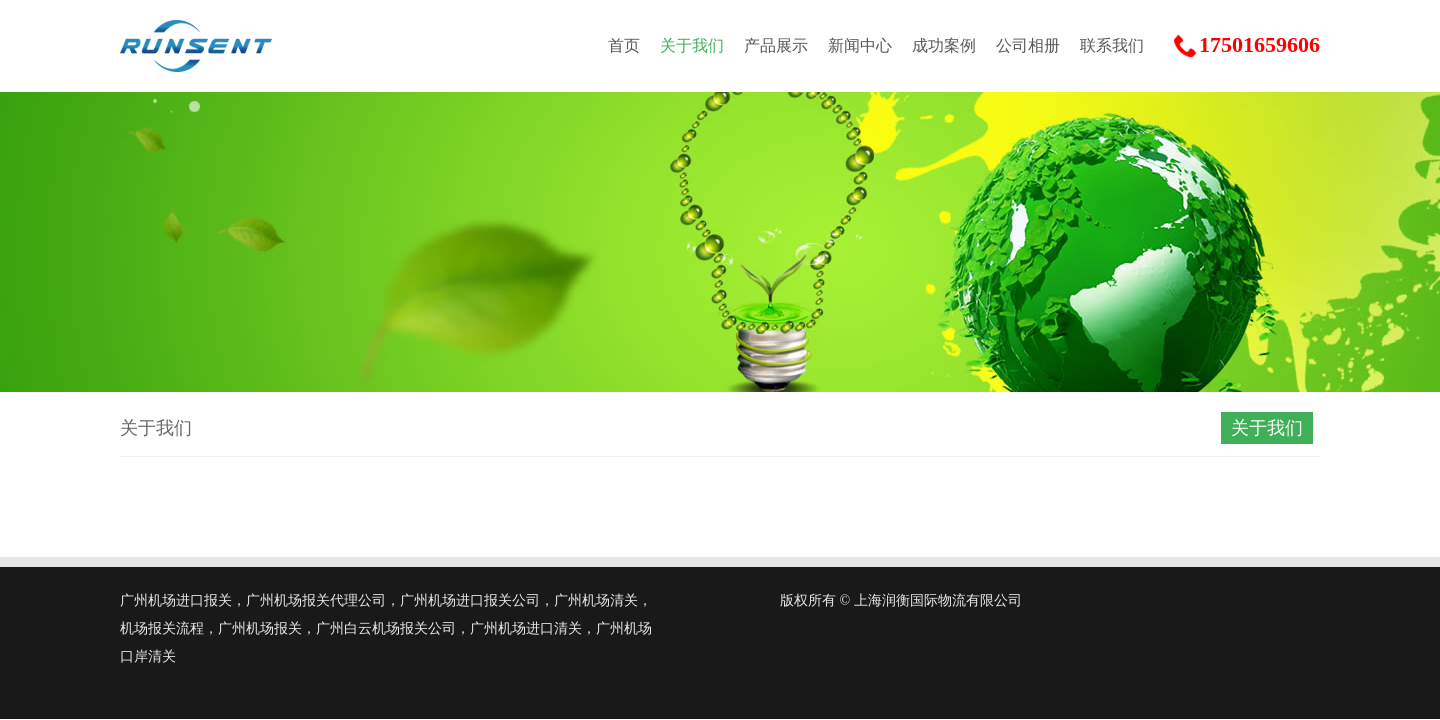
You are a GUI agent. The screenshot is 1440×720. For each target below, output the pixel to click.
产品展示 (776, 45)
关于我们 (692, 45)
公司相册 (1028, 45)
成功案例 (944, 45)
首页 (624, 45)
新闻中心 (860, 45)
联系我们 (1112, 45)
